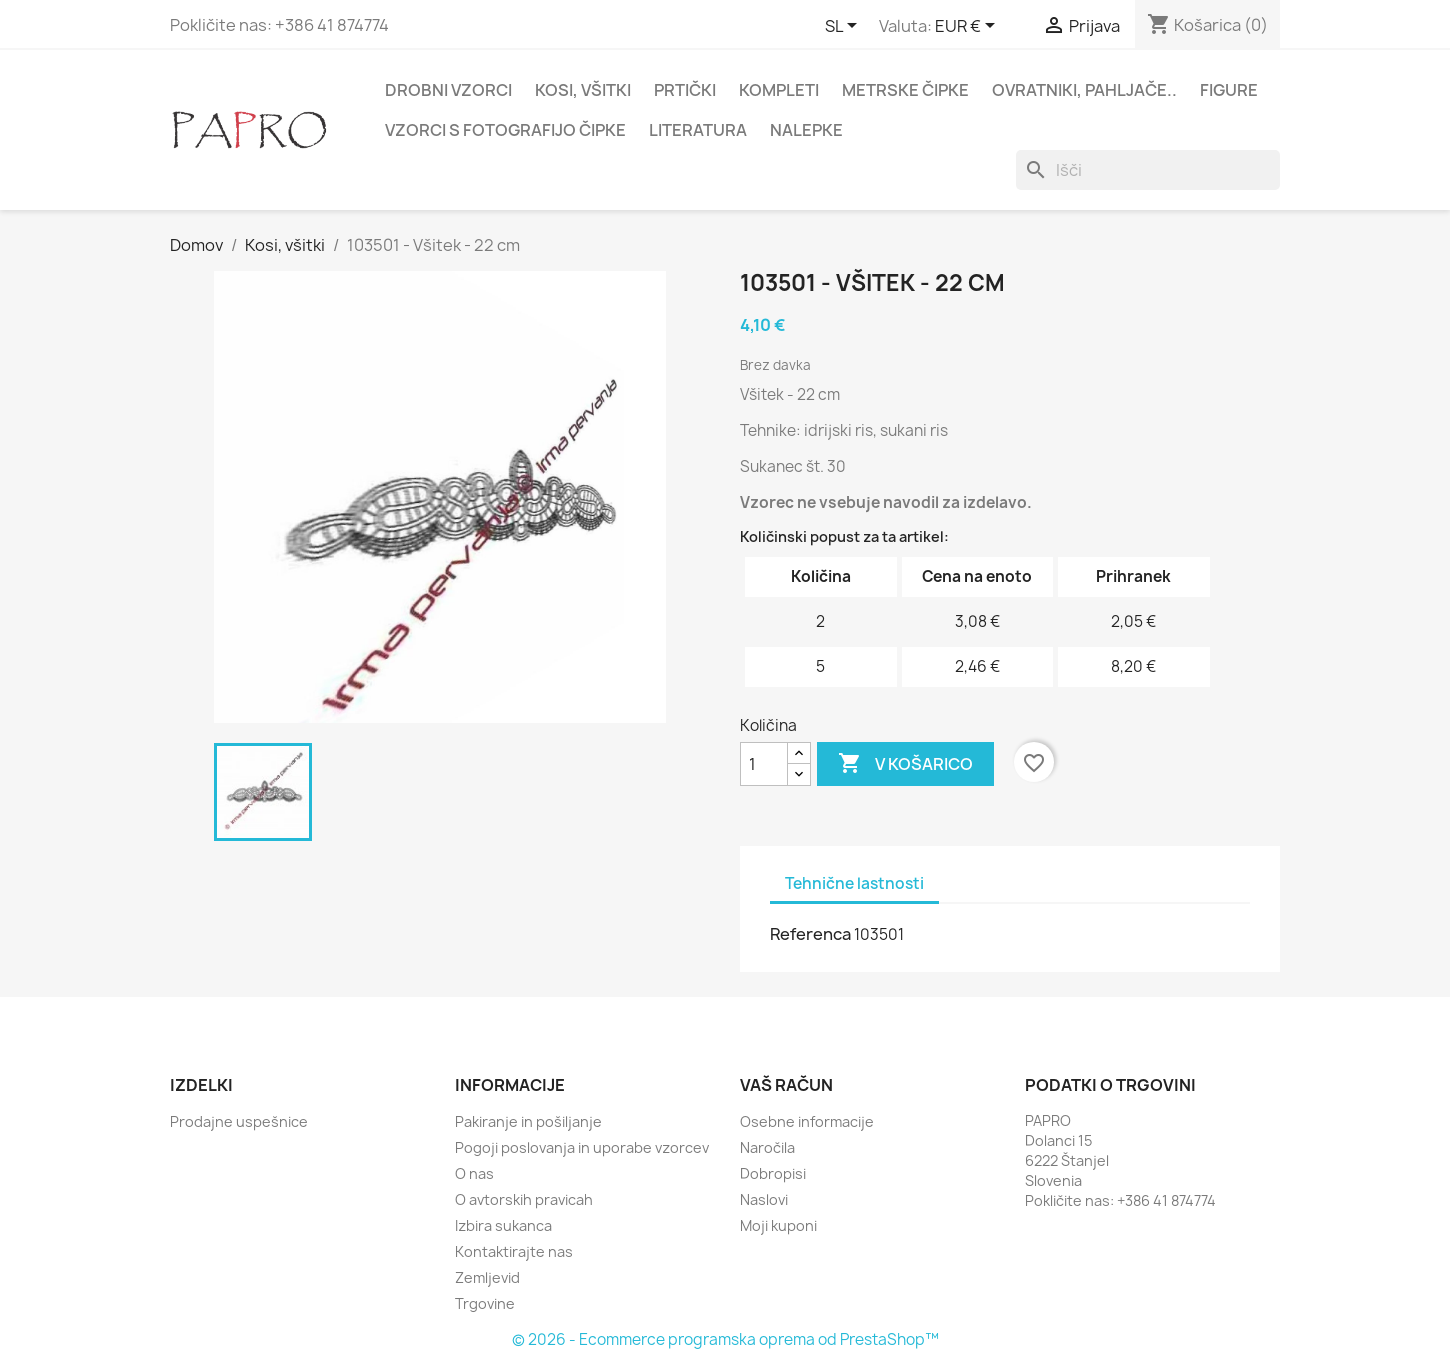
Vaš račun (786, 1085)
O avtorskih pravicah (524, 1199)
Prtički (685, 90)
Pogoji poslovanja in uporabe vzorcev (582, 1147)
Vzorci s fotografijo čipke (505, 130)
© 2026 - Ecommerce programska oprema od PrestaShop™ (725, 1339)
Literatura (698, 130)
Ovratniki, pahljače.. (1084, 90)
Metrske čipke (905, 90)
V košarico (905, 764)
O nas (474, 1173)
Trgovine (485, 1303)
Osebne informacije (807, 1121)
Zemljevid (487, 1277)
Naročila (767, 1147)
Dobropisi (773, 1173)
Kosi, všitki (583, 90)
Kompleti (779, 90)
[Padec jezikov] (844, 27)
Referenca (810, 934)
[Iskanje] (1148, 170)
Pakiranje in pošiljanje (528, 1121)
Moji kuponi (778, 1225)
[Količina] (764, 764)
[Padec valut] (968, 27)
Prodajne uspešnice (239, 1121)
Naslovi (764, 1199)
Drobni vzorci (448, 90)
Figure (1229, 90)
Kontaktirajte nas (514, 1251)
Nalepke (806, 130)
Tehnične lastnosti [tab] (854, 883)
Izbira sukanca (503, 1225)
